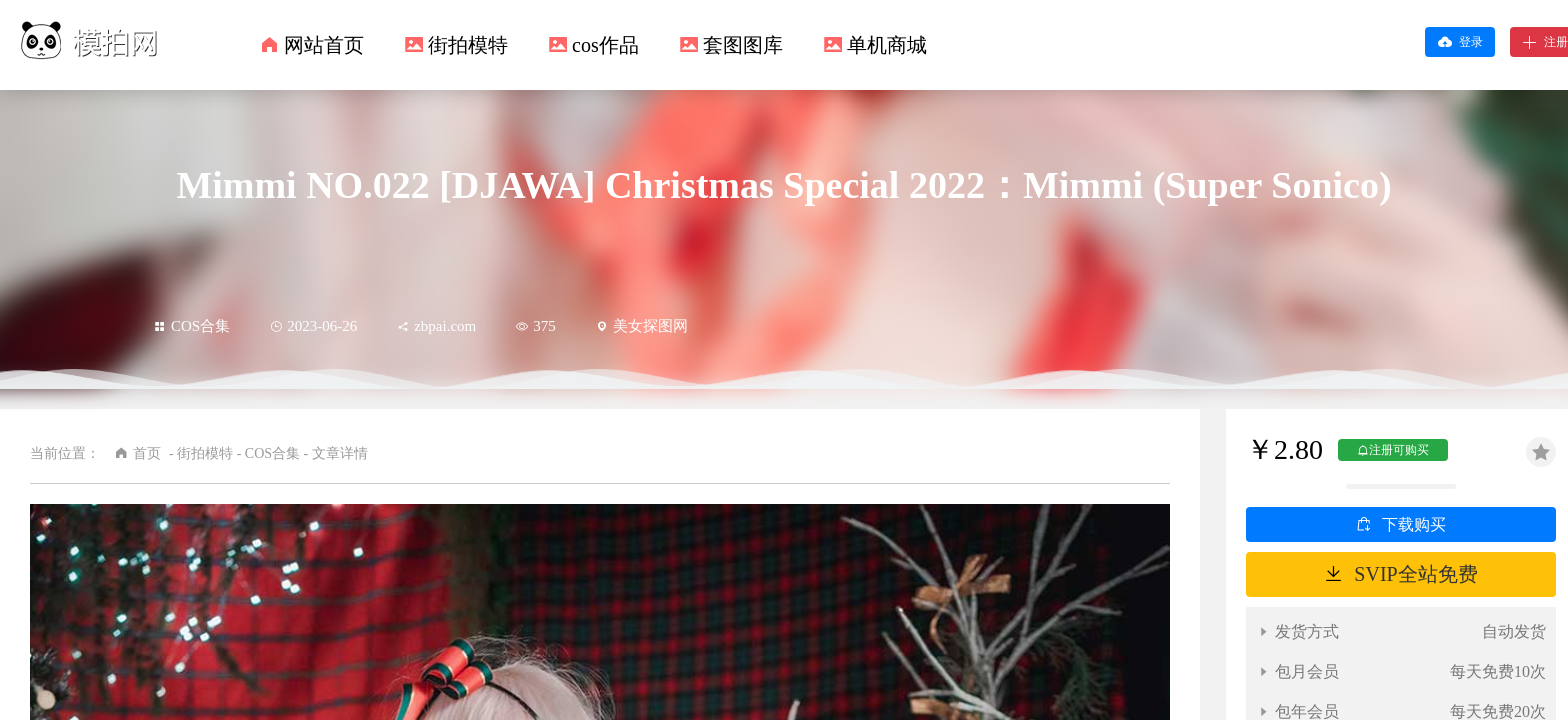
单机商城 (887, 45)
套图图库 (743, 45)
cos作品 (605, 45)
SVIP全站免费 (1415, 574)
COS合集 (192, 326)
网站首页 (324, 45)
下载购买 (1414, 524)
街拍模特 (468, 45)
